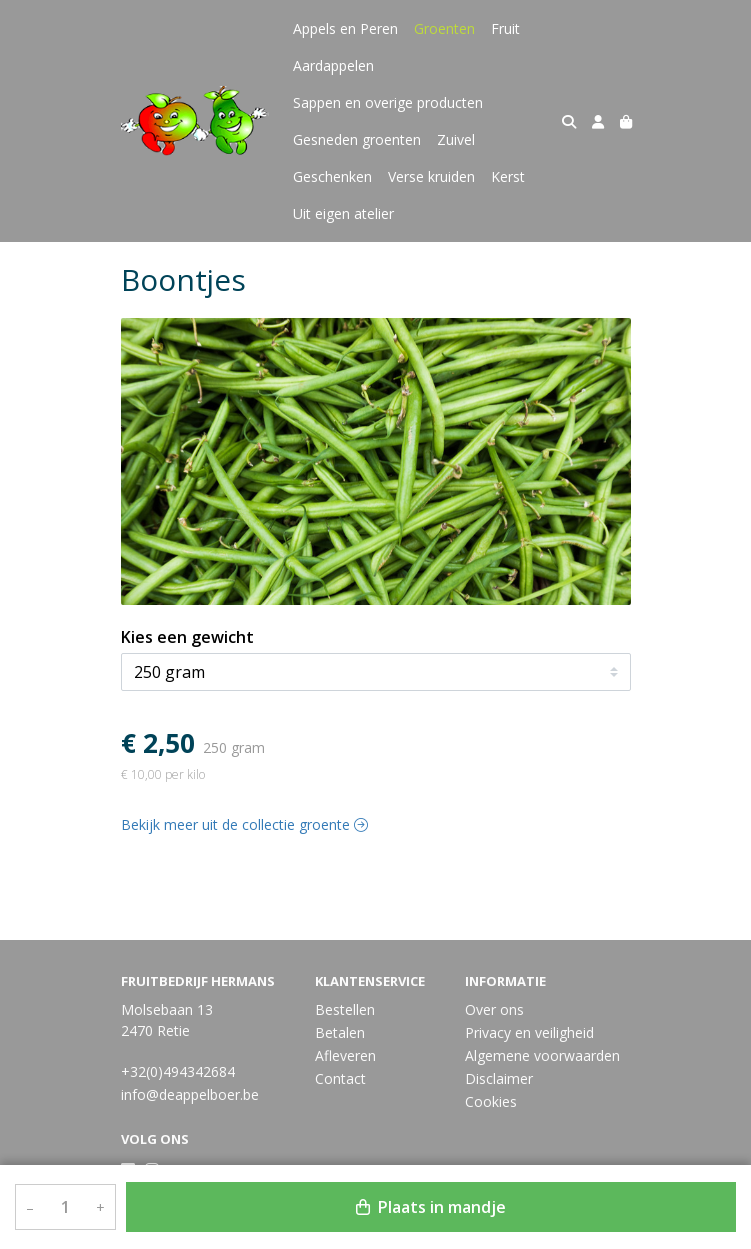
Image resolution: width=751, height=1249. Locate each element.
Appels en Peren (345, 28)
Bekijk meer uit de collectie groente (244, 824)
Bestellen (345, 1009)
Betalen (340, 1032)
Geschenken (332, 176)
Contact (340, 1078)
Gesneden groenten (357, 139)
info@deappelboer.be (190, 1094)
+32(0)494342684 (178, 1071)
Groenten (444, 28)
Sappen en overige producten (388, 102)
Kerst (508, 176)
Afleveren (345, 1055)
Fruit (505, 28)
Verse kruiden (431, 176)
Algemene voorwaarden (542, 1055)
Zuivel (456, 139)
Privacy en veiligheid (529, 1032)
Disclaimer (499, 1078)
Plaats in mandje (431, 1207)
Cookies (491, 1101)
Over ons (494, 1009)
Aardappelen (333, 65)
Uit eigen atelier (343, 213)
